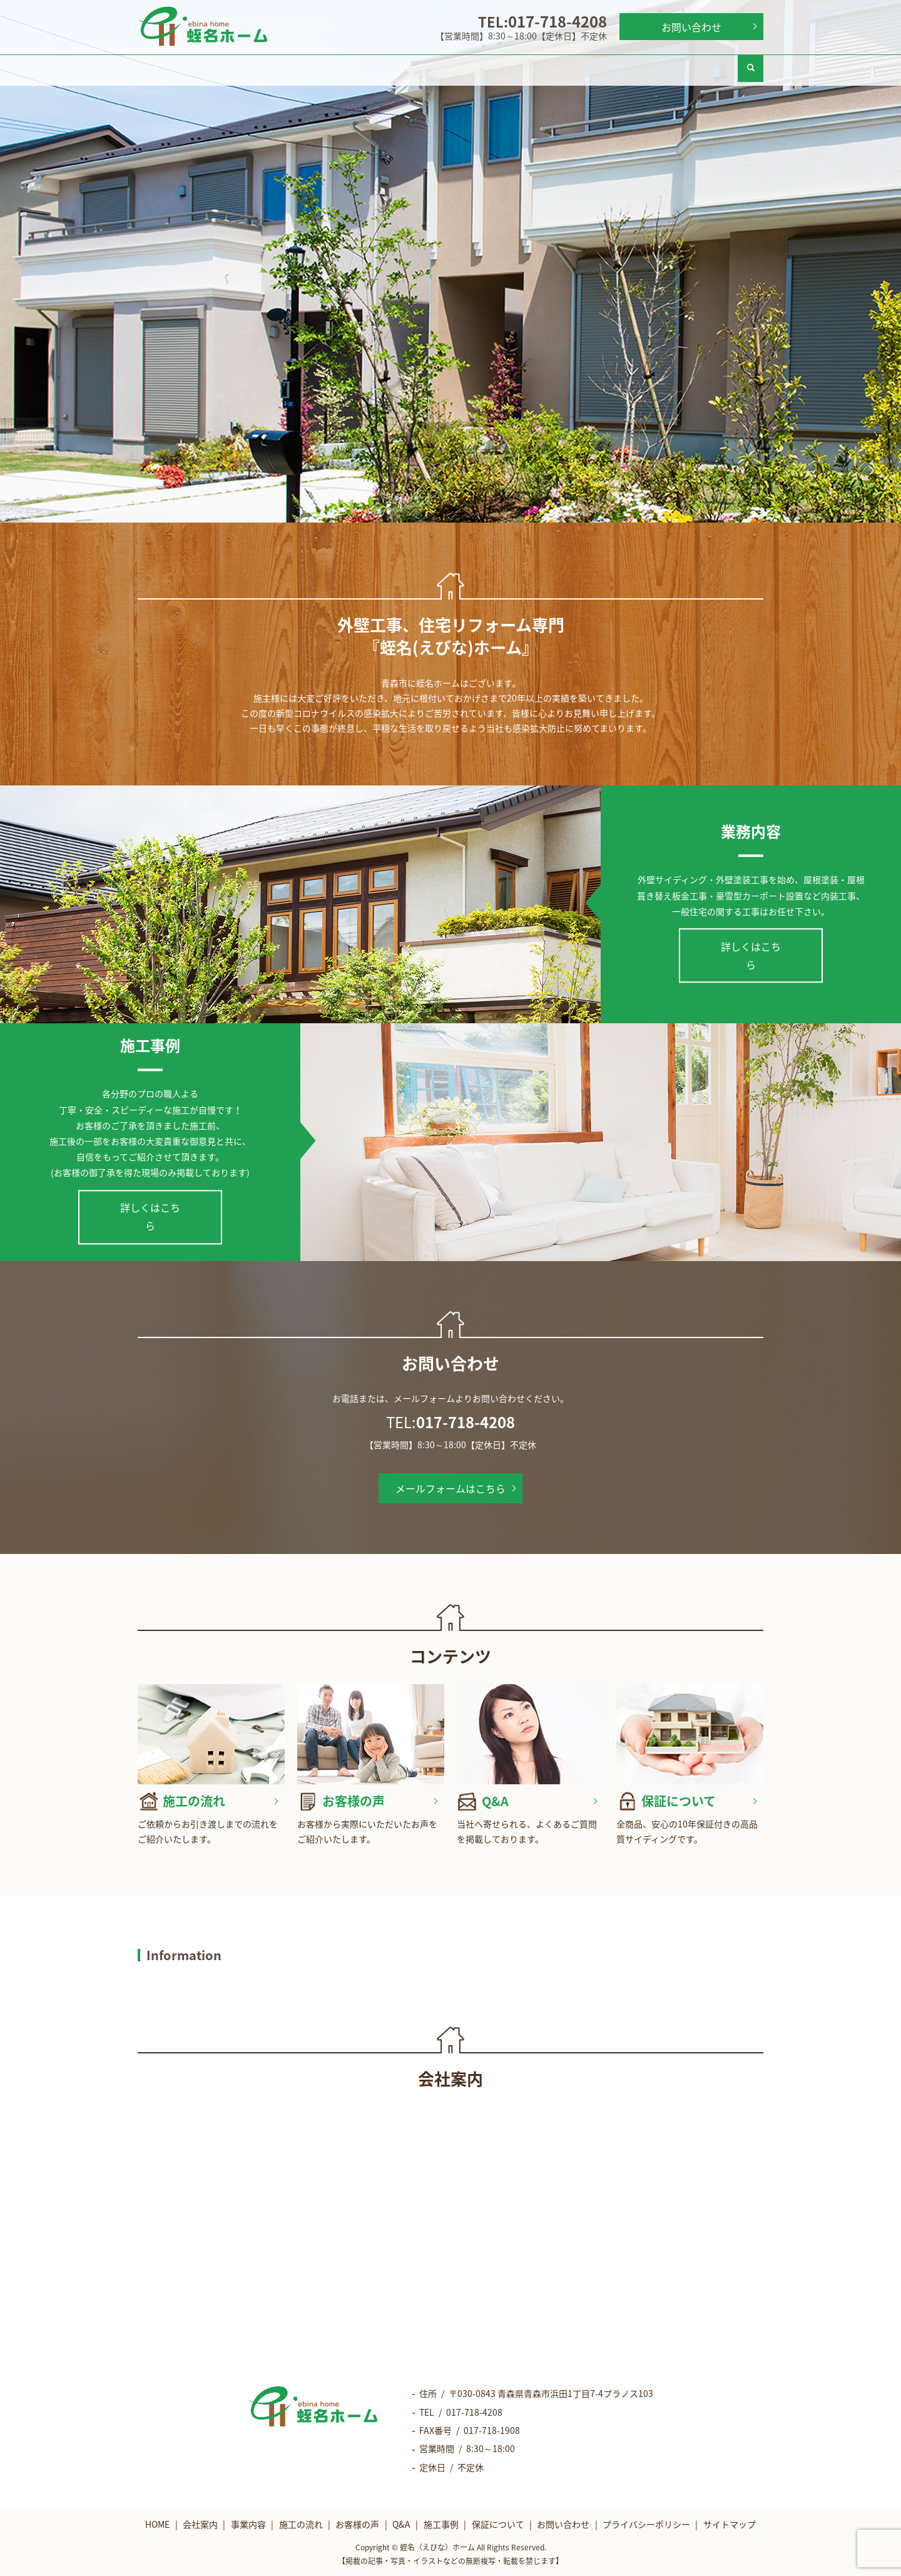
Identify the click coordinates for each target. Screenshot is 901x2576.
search (751, 68)
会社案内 (250, 67)
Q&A (550, 67)
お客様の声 (475, 67)
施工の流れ (400, 67)
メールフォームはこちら (450, 1488)
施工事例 (625, 67)
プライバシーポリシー (646, 2524)
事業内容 (325, 67)
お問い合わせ (691, 26)
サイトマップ (729, 2524)
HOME (175, 67)
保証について (700, 67)
